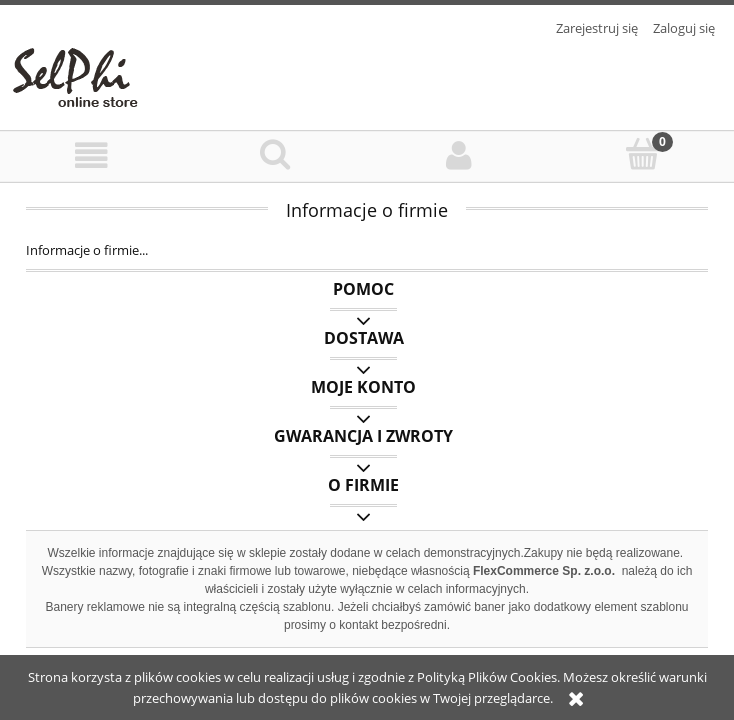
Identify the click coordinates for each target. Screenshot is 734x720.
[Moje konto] (459, 155)
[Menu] (92, 155)
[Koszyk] (643, 154)
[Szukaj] (276, 154)
